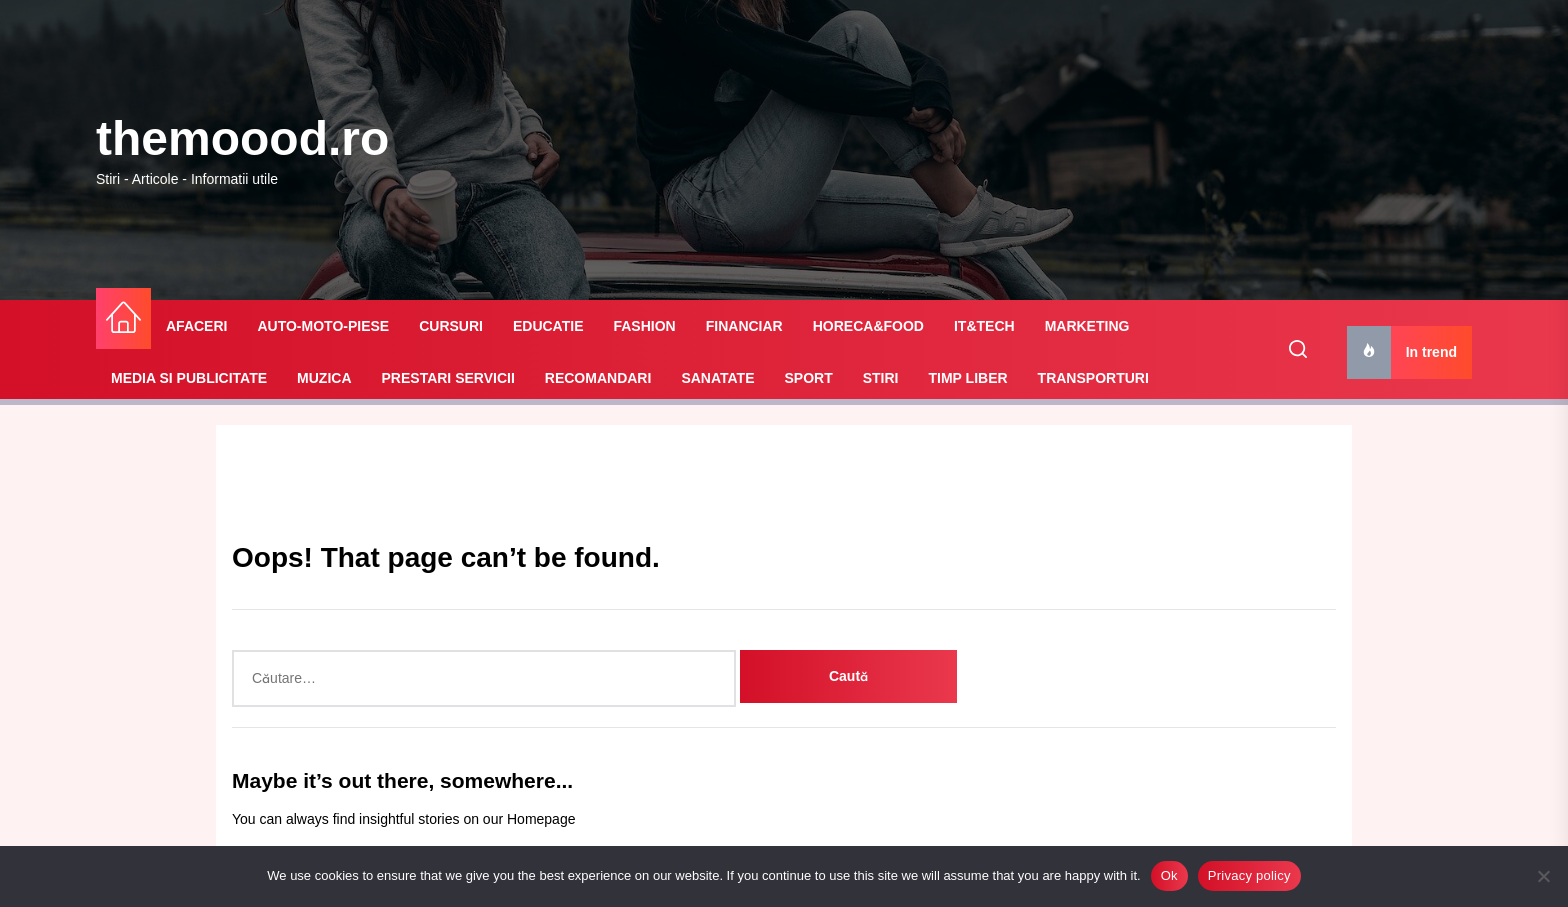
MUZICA (324, 378)
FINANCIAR (744, 326)
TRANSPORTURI (1093, 378)
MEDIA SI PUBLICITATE (189, 378)
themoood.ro (242, 138)
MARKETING (1087, 326)
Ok (1169, 875)
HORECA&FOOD (868, 326)
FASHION (644, 326)
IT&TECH (984, 326)
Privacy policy (1249, 875)
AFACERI (196, 326)
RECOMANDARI (598, 378)
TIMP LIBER (968, 378)
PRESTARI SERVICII (448, 378)
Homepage (541, 819)
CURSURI (451, 326)
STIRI (881, 378)
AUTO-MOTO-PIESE (323, 326)
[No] (1543, 876)
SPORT (808, 378)
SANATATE (717, 378)
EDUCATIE (548, 326)
